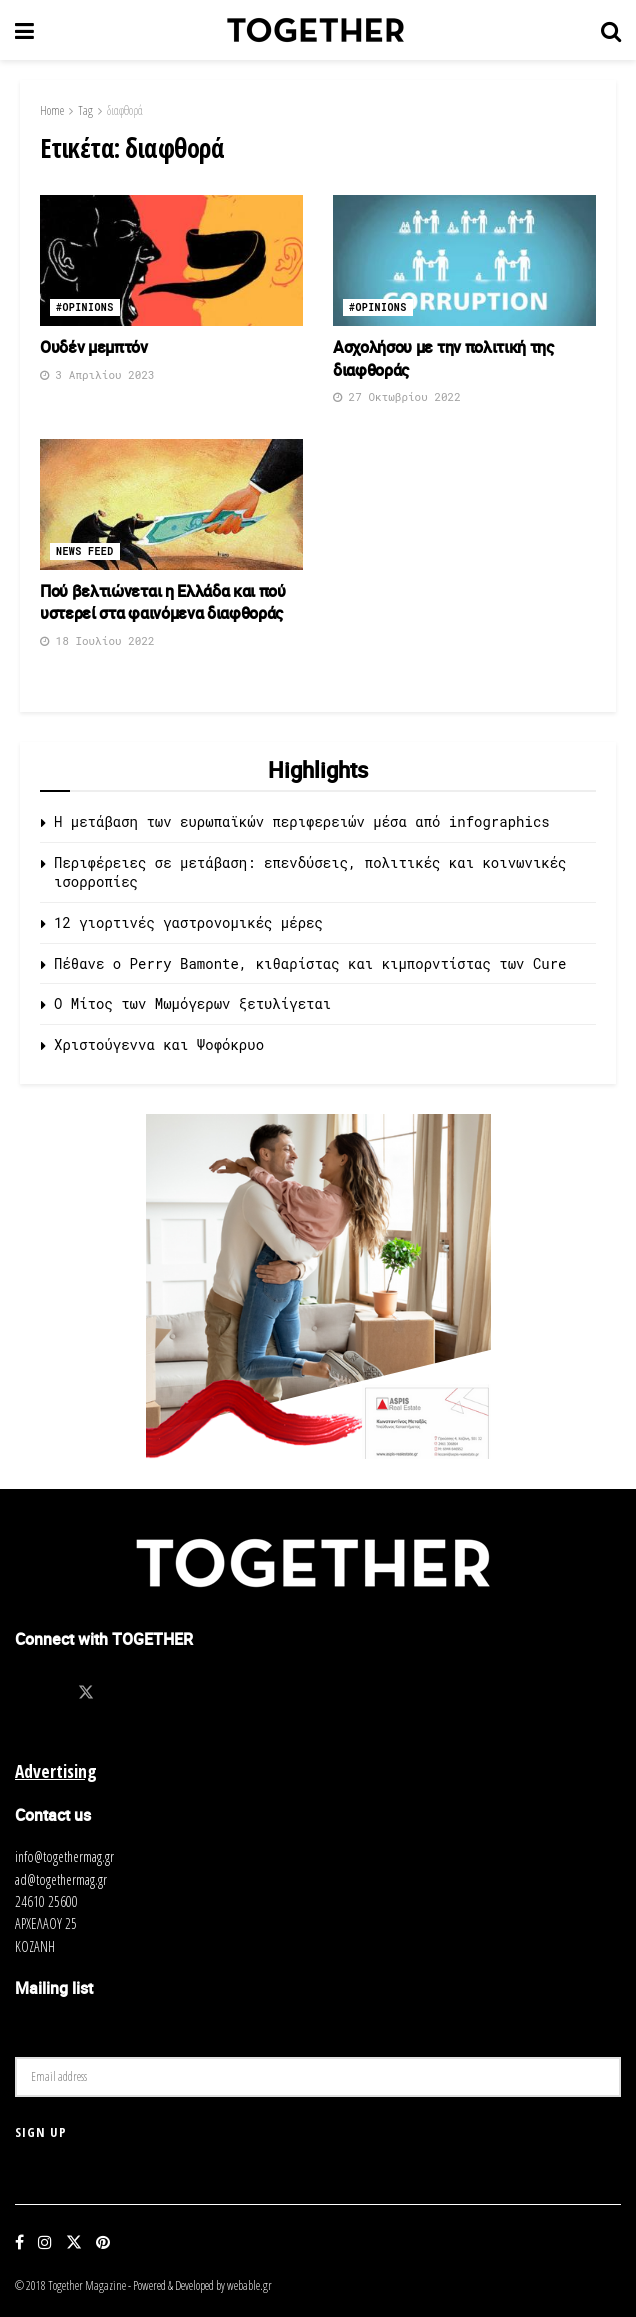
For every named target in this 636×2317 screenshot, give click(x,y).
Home (52, 110)
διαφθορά (125, 110)
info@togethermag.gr (64, 1856)
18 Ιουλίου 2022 (97, 640)
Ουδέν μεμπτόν (94, 347)
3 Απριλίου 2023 (97, 374)
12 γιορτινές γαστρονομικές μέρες (188, 922)
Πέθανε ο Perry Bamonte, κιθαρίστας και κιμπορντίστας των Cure (310, 963)
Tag (85, 110)
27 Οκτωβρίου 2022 (397, 396)
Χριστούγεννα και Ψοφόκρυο (159, 1044)
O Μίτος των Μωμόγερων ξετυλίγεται (192, 1003)
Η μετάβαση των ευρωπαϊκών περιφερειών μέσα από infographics (302, 821)
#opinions (85, 307)
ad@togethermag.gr (61, 1879)
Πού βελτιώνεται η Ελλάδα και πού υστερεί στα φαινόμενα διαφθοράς (163, 602)
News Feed (85, 551)
